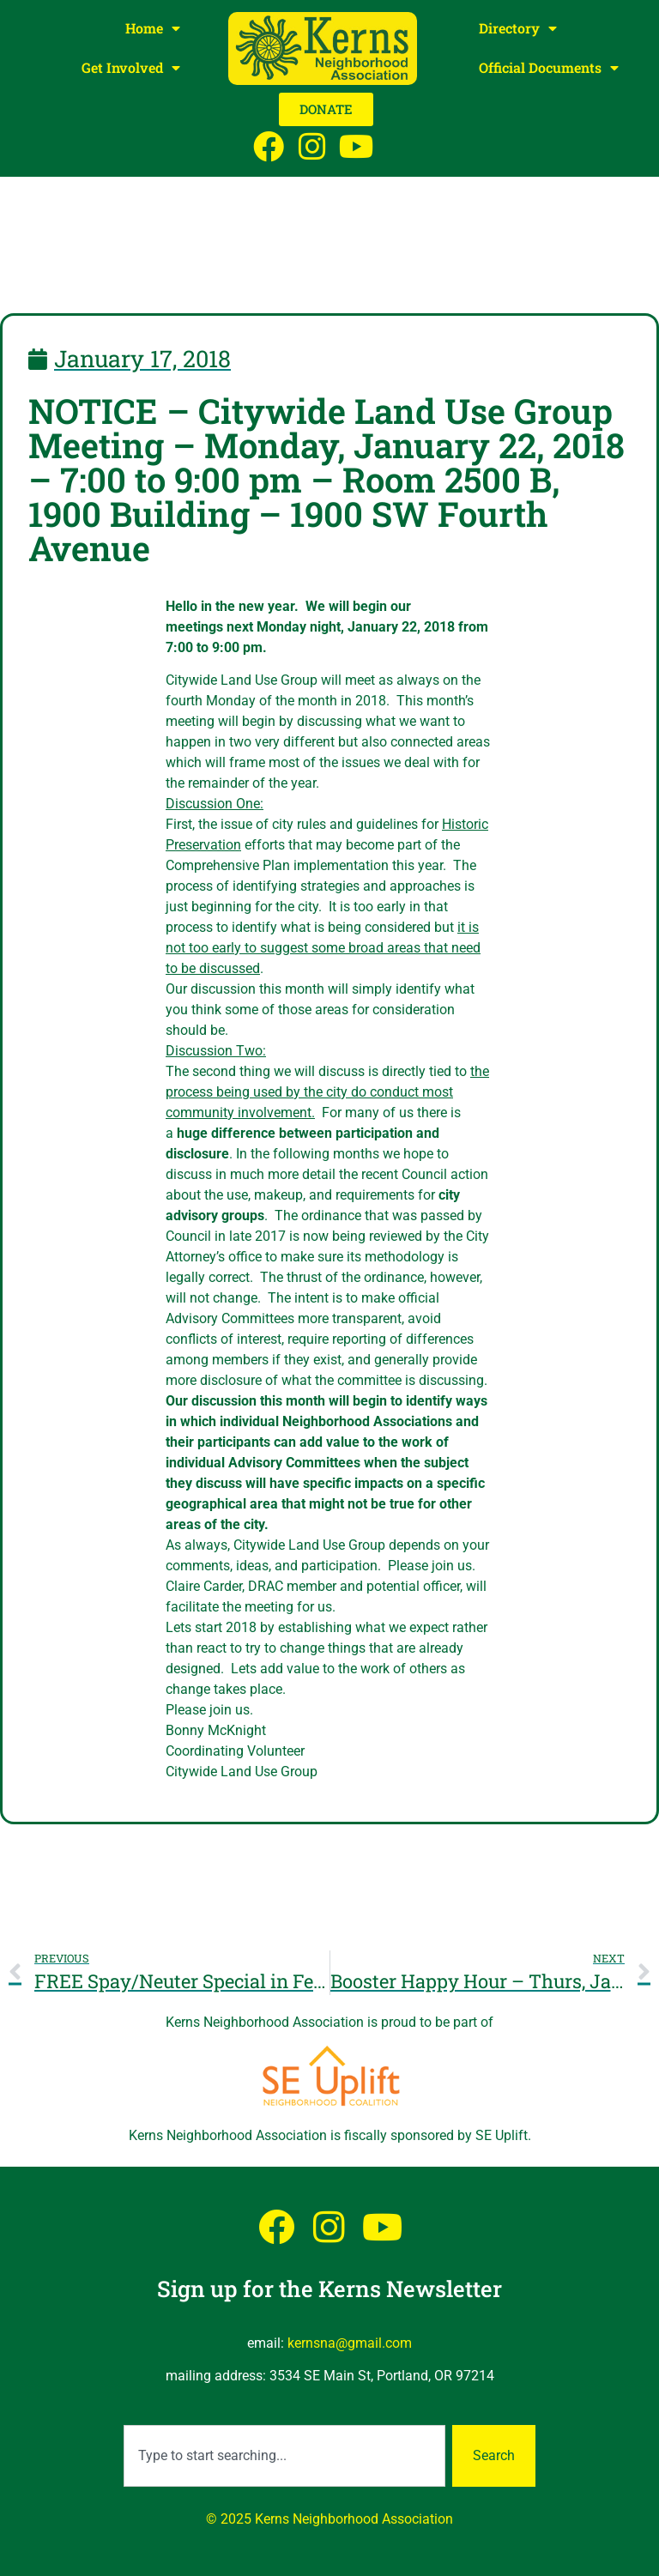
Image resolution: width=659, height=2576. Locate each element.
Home (152, 28)
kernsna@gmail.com (349, 2343)
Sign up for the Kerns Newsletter (329, 2288)
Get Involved (131, 67)
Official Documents (549, 67)
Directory (518, 28)
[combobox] (284, 2456)
